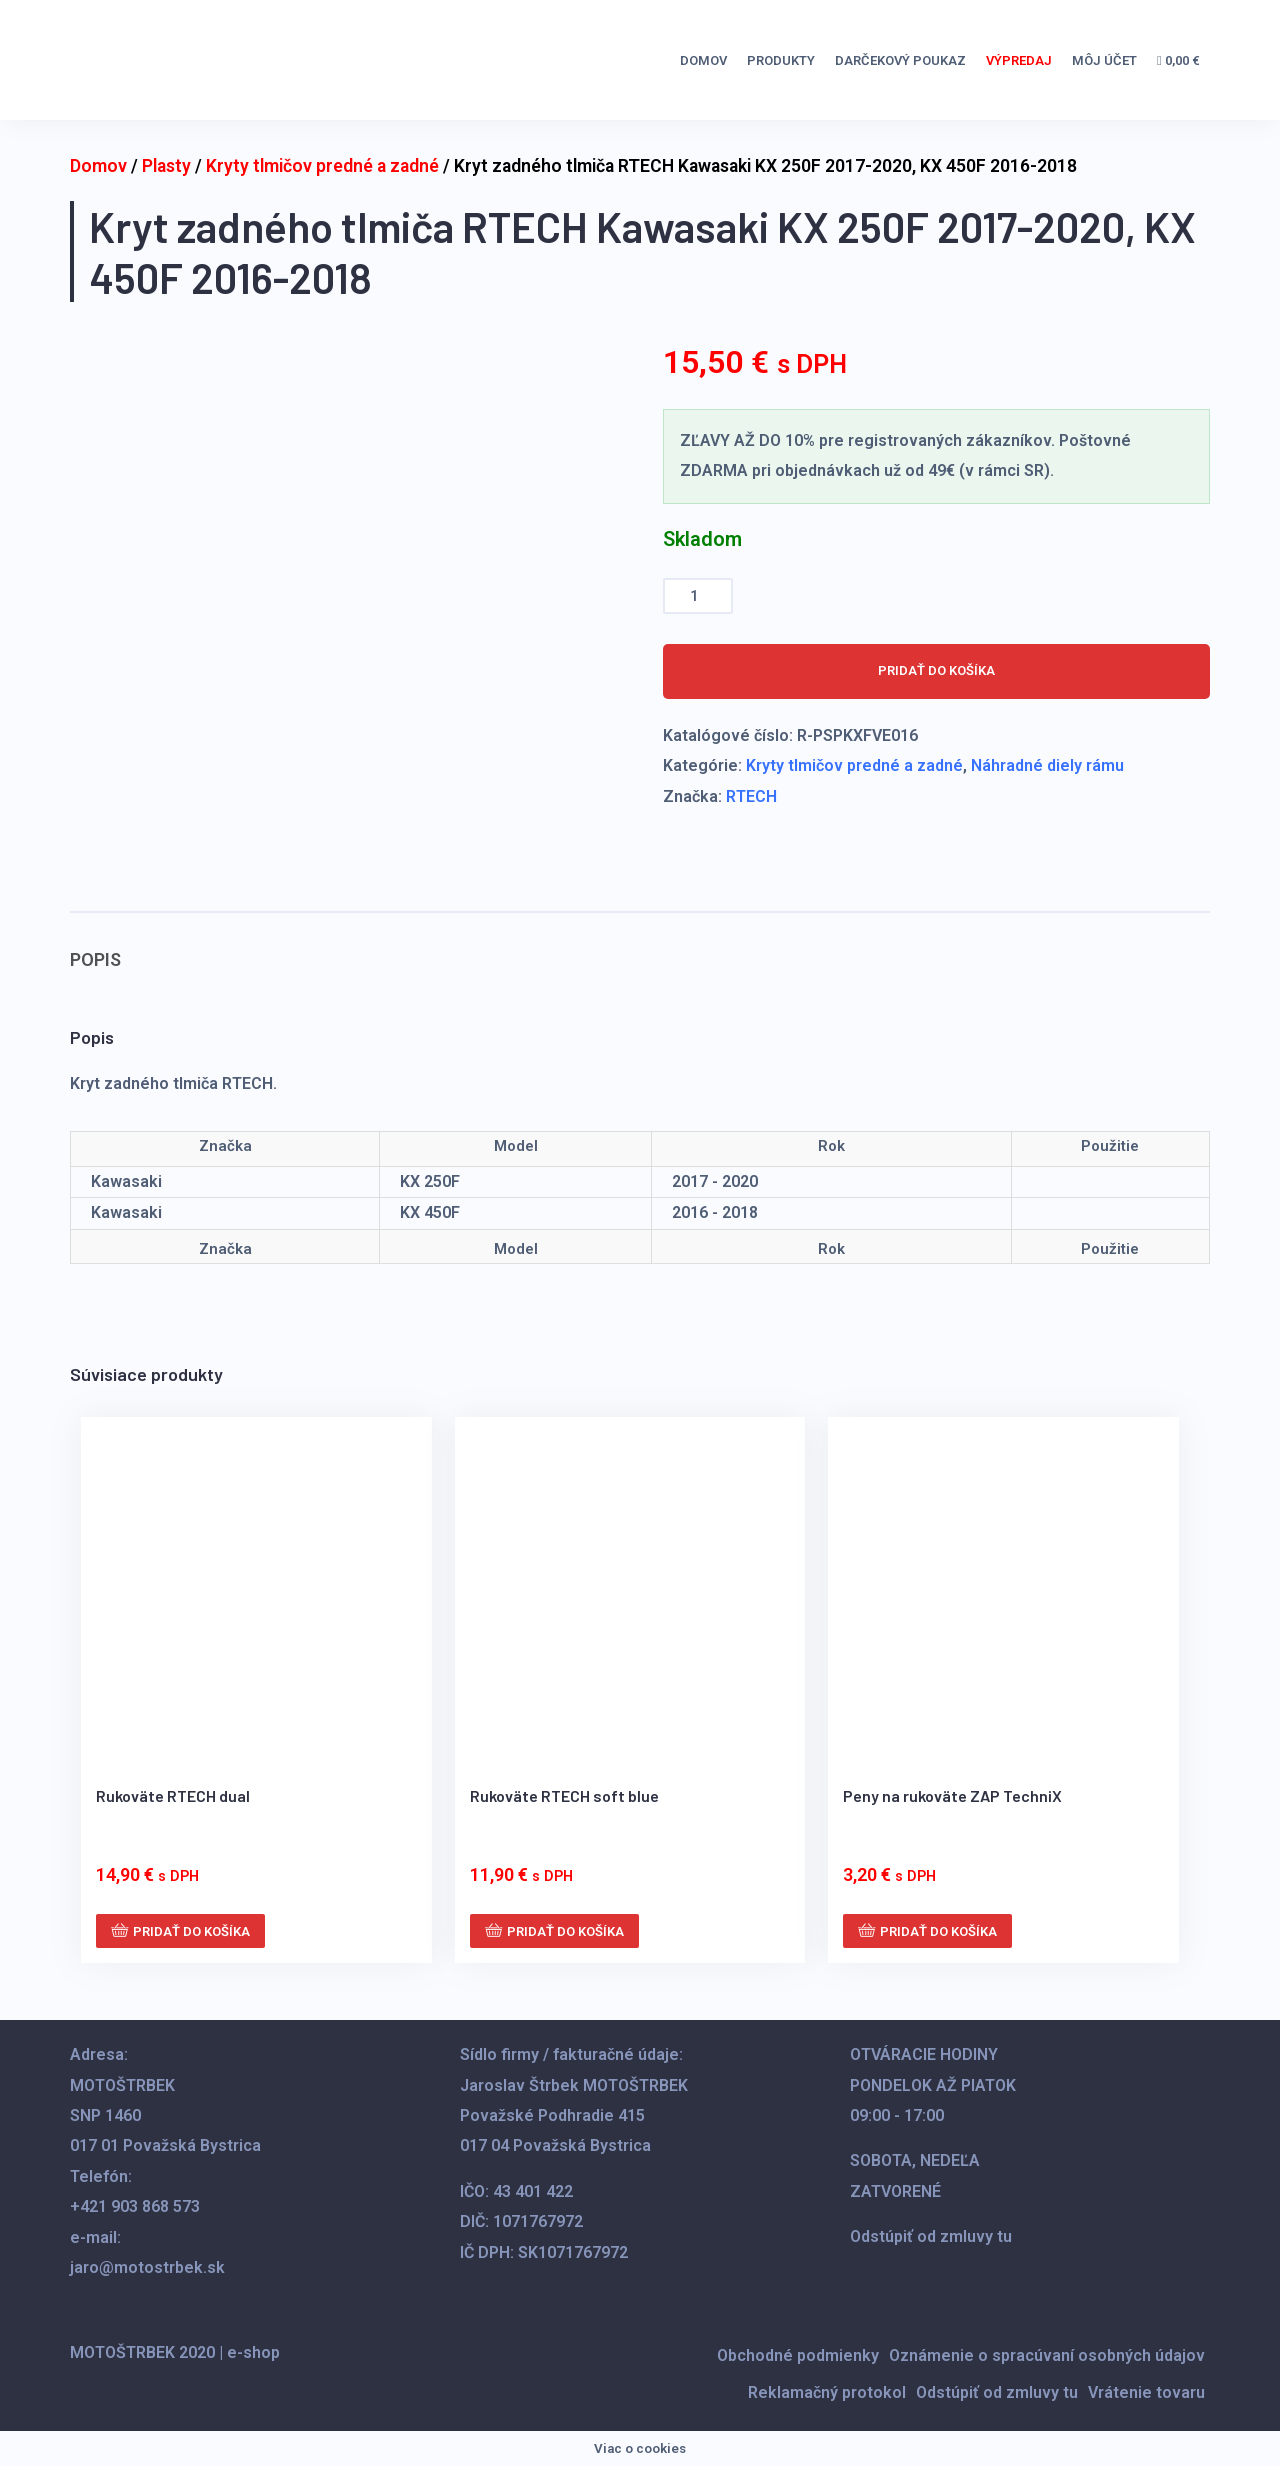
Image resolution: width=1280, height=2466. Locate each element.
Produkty (781, 60)
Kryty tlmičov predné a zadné (322, 166)
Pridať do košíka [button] (191, 1931)
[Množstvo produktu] (698, 596)
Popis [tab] (95, 959)
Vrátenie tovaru (1146, 2392)
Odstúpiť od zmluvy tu (931, 2236)
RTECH (751, 796)
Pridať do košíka (936, 670)
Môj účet (1104, 60)
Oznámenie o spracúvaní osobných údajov (1047, 2355)
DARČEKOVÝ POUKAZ (900, 60)
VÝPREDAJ (1019, 60)
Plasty (166, 166)
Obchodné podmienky (798, 2355)
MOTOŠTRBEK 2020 (142, 2352)
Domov (703, 60)
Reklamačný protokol (827, 2392)
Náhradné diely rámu (1047, 765)
